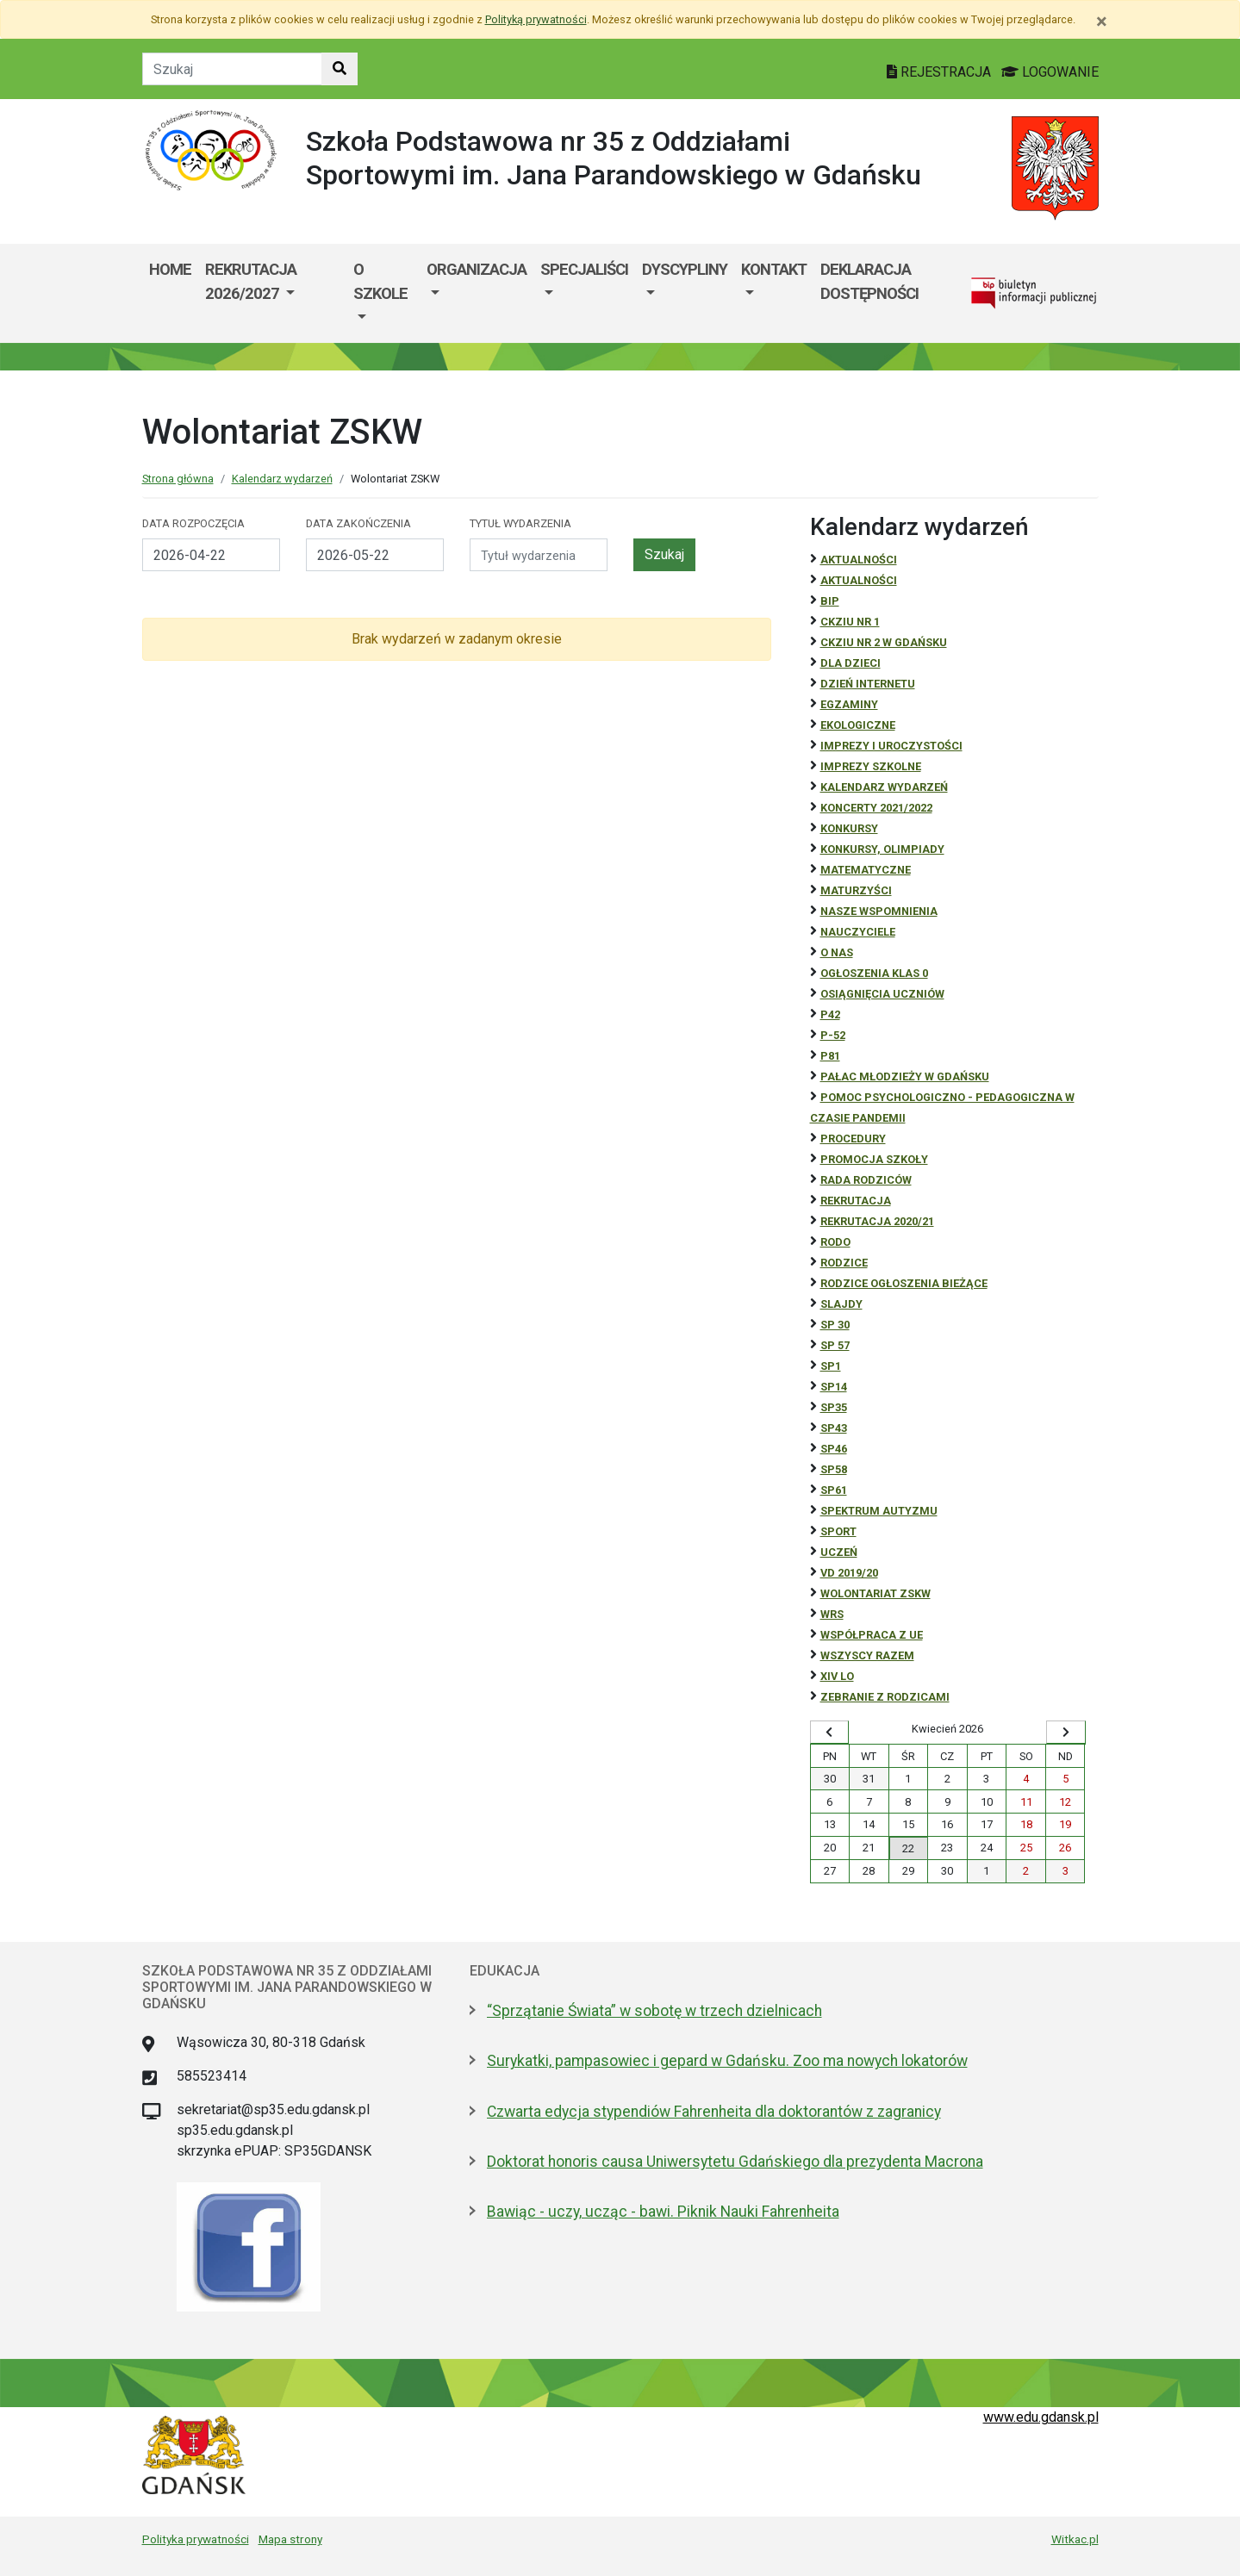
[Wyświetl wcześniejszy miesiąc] (830, 1732)
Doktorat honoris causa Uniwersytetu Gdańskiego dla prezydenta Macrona (735, 2161)
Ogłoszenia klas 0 (874, 973)
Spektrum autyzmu (879, 1510)
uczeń (838, 1552)
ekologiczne (857, 725)
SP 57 (835, 1345)
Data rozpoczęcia (193, 523)
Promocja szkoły (874, 1159)
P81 (830, 1055)
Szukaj (664, 554)
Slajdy (841, 1303)
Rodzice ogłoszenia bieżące (904, 1283)
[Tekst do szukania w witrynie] (232, 69)
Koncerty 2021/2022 (876, 807)
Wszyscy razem (867, 1655)
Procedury (853, 1138)
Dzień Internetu (867, 683)
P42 (830, 1014)
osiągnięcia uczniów (882, 993)
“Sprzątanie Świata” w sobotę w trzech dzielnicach (654, 2010)
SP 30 (835, 1324)
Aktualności (858, 559)
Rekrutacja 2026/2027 (250, 281)
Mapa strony (290, 2539)
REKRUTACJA (855, 1200)
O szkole (380, 281)
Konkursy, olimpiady (882, 849)
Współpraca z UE (871, 1634)
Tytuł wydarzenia (520, 523)
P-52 (832, 1035)
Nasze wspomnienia (879, 911)
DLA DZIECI (850, 662)
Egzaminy (849, 704)
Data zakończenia (358, 523)
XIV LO (837, 1676)
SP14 (833, 1386)
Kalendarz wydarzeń (282, 478)
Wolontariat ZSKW (875, 1593)
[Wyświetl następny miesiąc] (1066, 1732)
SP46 (833, 1448)
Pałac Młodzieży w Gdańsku (904, 1076)
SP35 (833, 1407)
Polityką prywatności (536, 19)
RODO (835, 1241)
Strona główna (178, 478)
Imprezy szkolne (870, 766)
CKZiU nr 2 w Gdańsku (883, 642)
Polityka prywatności (195, 2539)
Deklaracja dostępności (869, 281)
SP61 (833, 1490)
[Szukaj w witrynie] (339, 69)
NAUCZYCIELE (857, 931)
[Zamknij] (1101, 21)
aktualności (858, 580)
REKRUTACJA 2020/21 (877, 1221)
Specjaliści (584, 269)
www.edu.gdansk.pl (1041, 2417)
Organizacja (477, 269)
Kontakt (774, 269)
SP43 (833, 1428)
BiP (829, 600)
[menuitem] (272, 293)
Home (170, 269)
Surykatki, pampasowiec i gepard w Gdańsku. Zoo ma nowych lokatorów (727, 2060)
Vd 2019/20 (849, 1572)
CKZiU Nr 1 (850, 621)
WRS (832, 1614)
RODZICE (844, 1262)
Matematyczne (865, 869)
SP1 (830, 1366)
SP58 (833, 1469)
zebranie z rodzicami (885, 1696)
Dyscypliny (684, 269)
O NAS (836, 952)
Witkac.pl (1075, 2539)
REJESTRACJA (940, 72)
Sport (838, 1531)
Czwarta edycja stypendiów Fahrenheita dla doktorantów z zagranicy (714, 2111)
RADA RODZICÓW (866, 1179)
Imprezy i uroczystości (891, 745)
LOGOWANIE (1050, 72)
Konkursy (849, 828)
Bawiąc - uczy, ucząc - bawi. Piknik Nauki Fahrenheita (663, 2211)
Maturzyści (856, 890)
